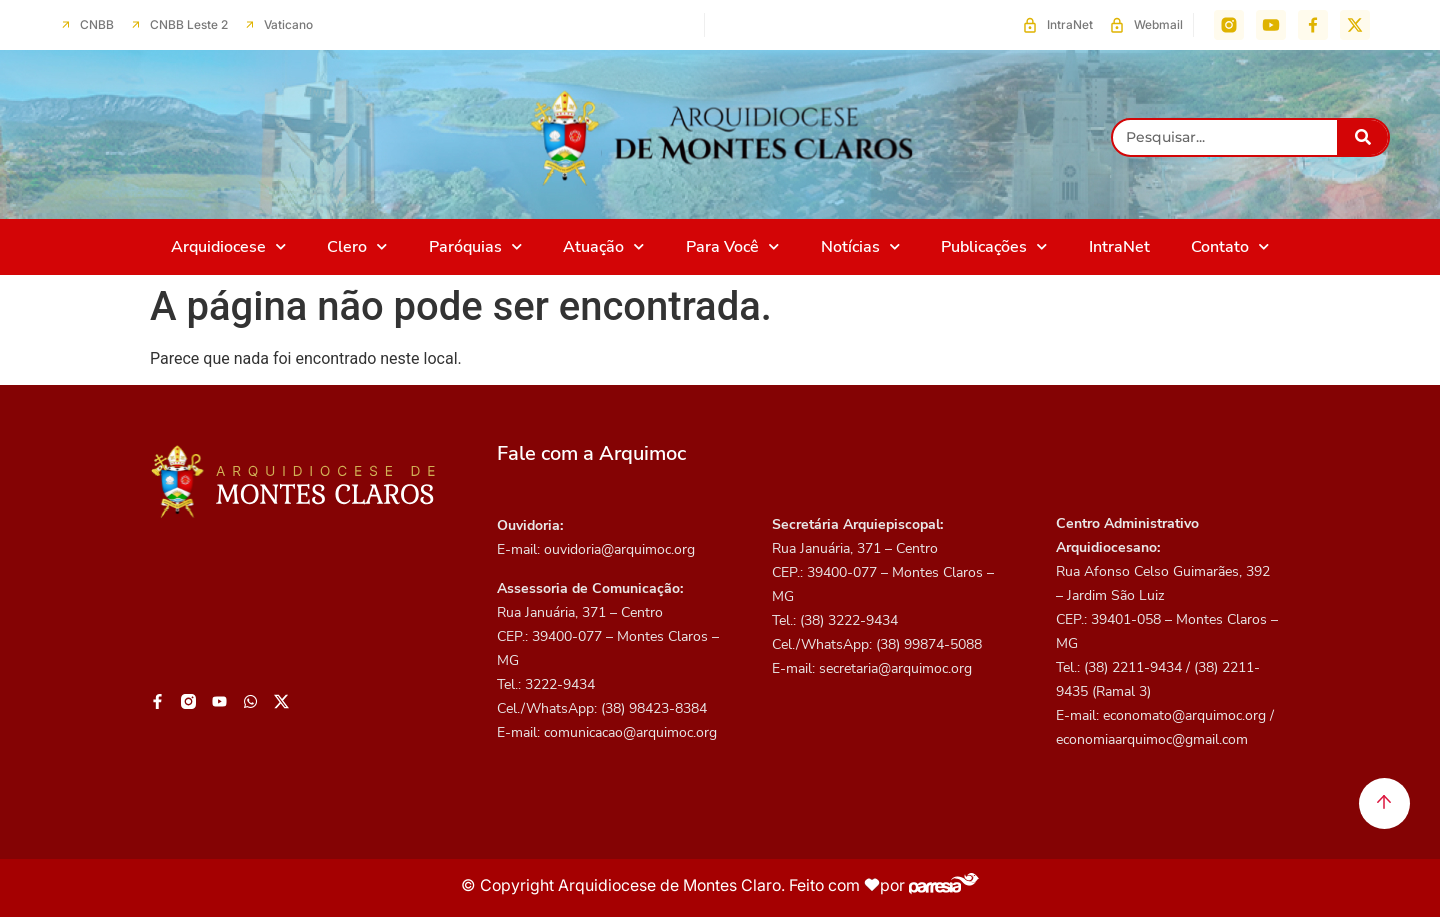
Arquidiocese (228, 246)
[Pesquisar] (1362, 137)
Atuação (603, 246)
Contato (1230, 246)
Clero (357, 246)
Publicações (994, 246)
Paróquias (475, 246)
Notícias (860, 246)
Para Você (732, 246)
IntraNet (1119, 247)
